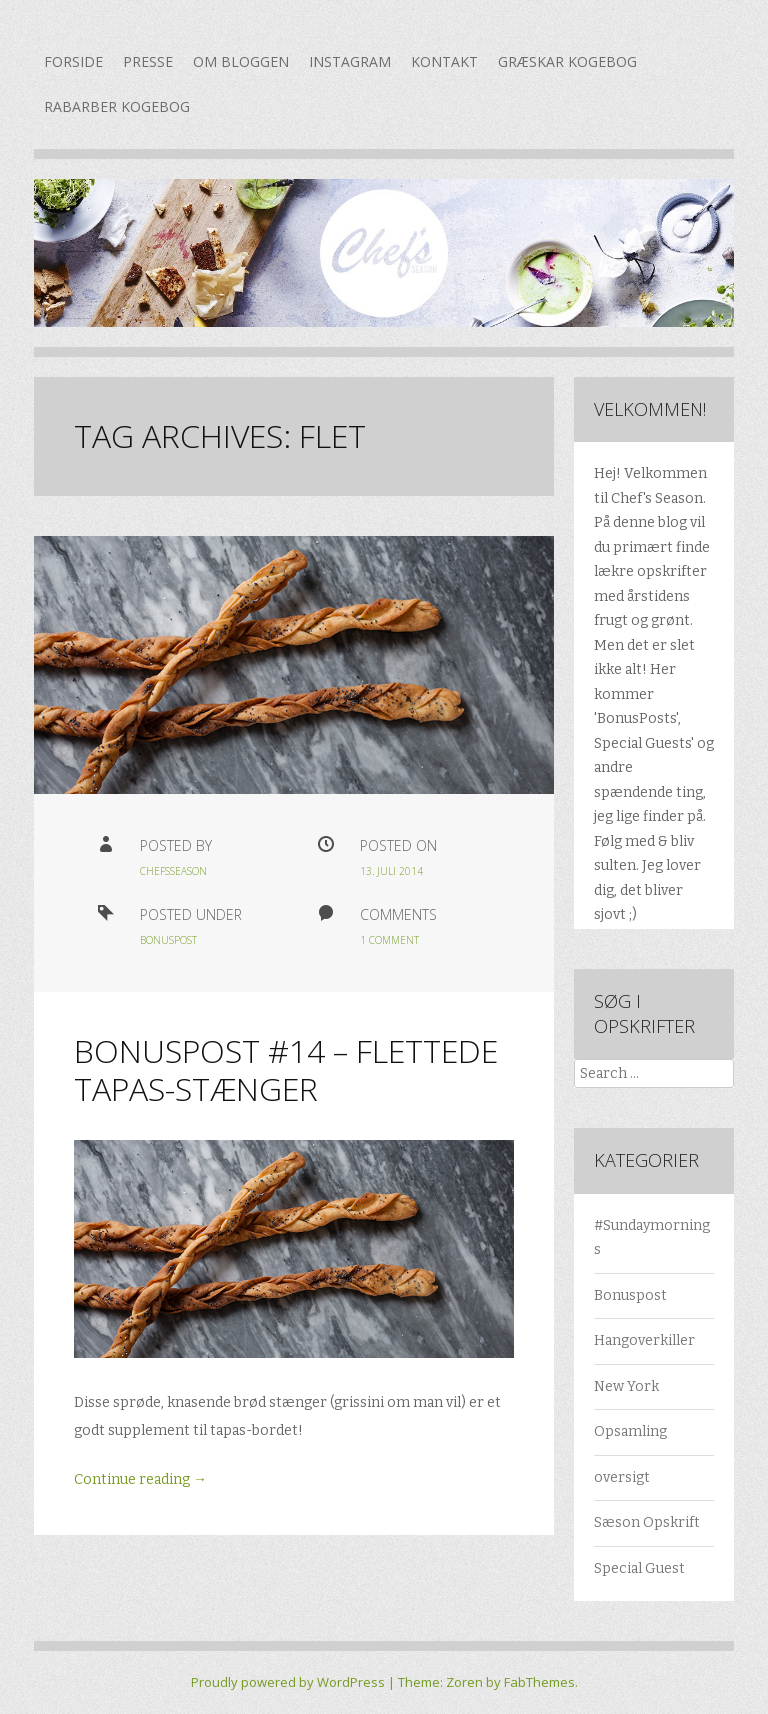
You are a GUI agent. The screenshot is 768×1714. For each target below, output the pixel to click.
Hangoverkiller (644, 1340)
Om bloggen (241, 61)
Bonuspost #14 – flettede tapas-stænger (286, 1069)
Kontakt (444, 61)
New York (626, 1386)
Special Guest (639, 1568)
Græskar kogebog (567, 61)
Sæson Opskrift (647, 1522)
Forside (73, 61)
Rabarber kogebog (117, 106)
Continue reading (140, 1479)
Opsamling (630, 1431)
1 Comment (389, 940)
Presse (148, 61)
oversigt (622, 1477)
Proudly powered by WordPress (288, 1682)
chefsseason (173, 871)
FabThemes (539, 1682)
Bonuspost (168, 940)
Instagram (350, 61)
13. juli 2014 (391, 871)
